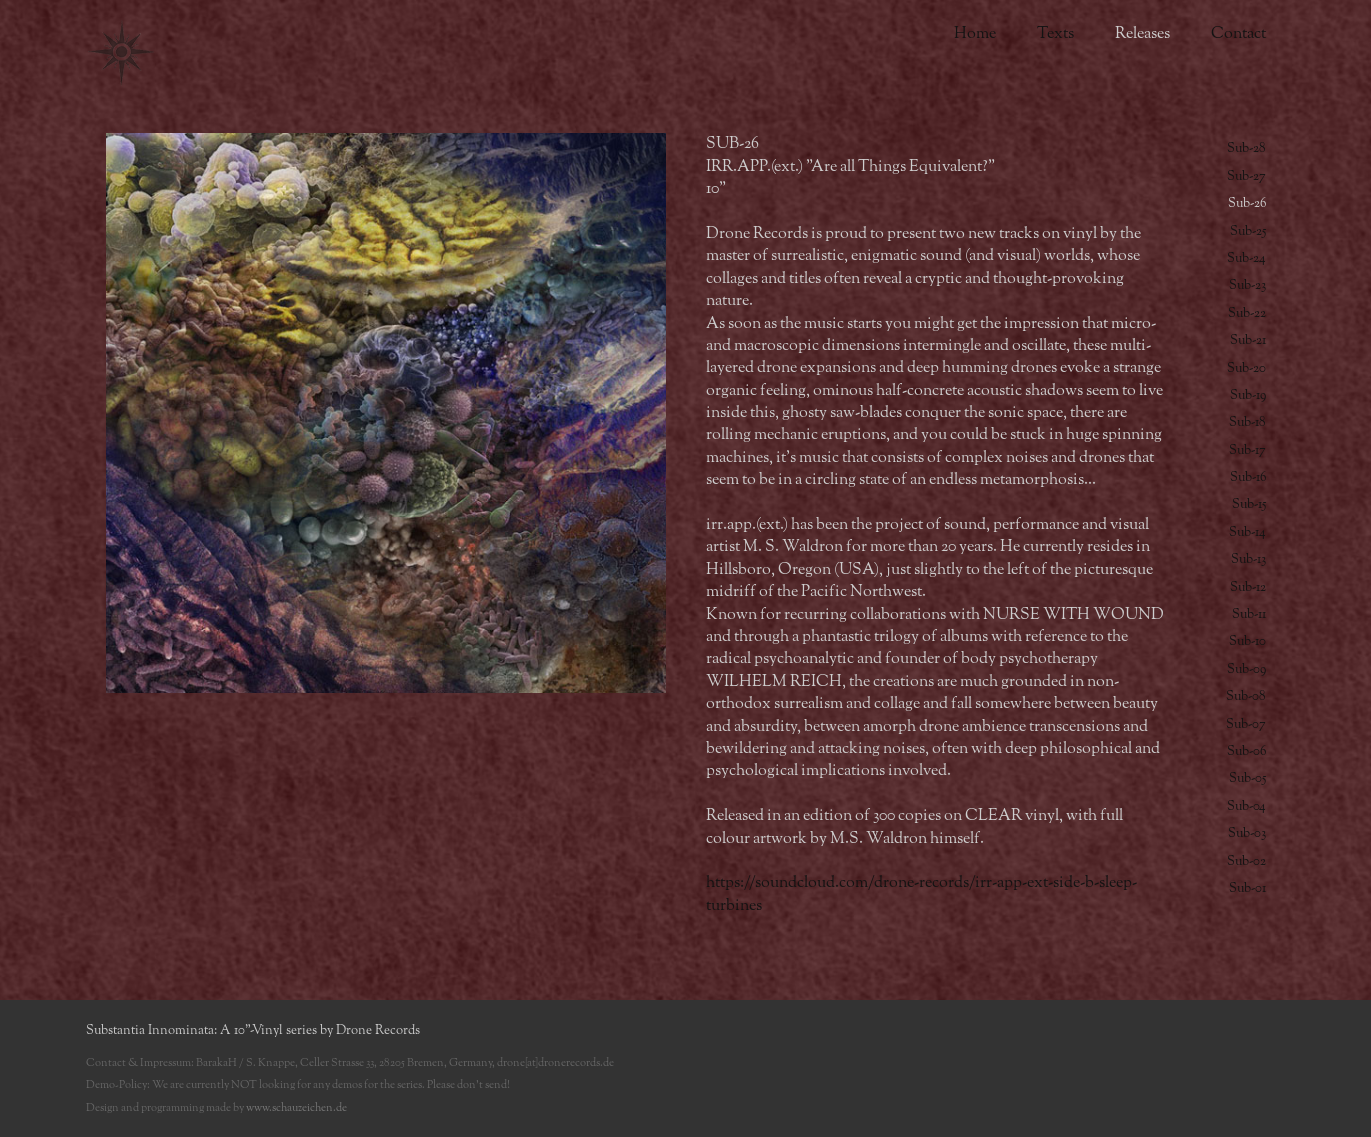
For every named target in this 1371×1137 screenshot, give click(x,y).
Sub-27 (1246, 176)
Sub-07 (1246, 724)
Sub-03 (1247, 833)
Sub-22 (1247, 313)
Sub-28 (1246, 148)
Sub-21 (1248, 340)
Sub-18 (1247, 422)
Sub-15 (1249, 504)
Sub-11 (1249, 614)
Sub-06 (1246, 751)
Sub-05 (1247, 778)
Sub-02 (1246, 861)
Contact (1238, 34)
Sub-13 (1248, 559)
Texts (1055, 34)
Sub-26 (1247, 203)
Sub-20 (1246, 368)
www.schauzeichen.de (296, 1107)
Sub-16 (1248, 477)
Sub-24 (1246, 258)
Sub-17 (1247, 450)
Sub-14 (1247, 532)
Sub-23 (1247, 285)
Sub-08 (1246, 696)
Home (975, 34)
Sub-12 (1248, 587)
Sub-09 (1246, 669)
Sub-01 (1247, 888)
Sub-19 (1248, 395)
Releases (1142, 34)
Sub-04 (1246, 806)
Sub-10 (1247, 641)
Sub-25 (1248, 231)
